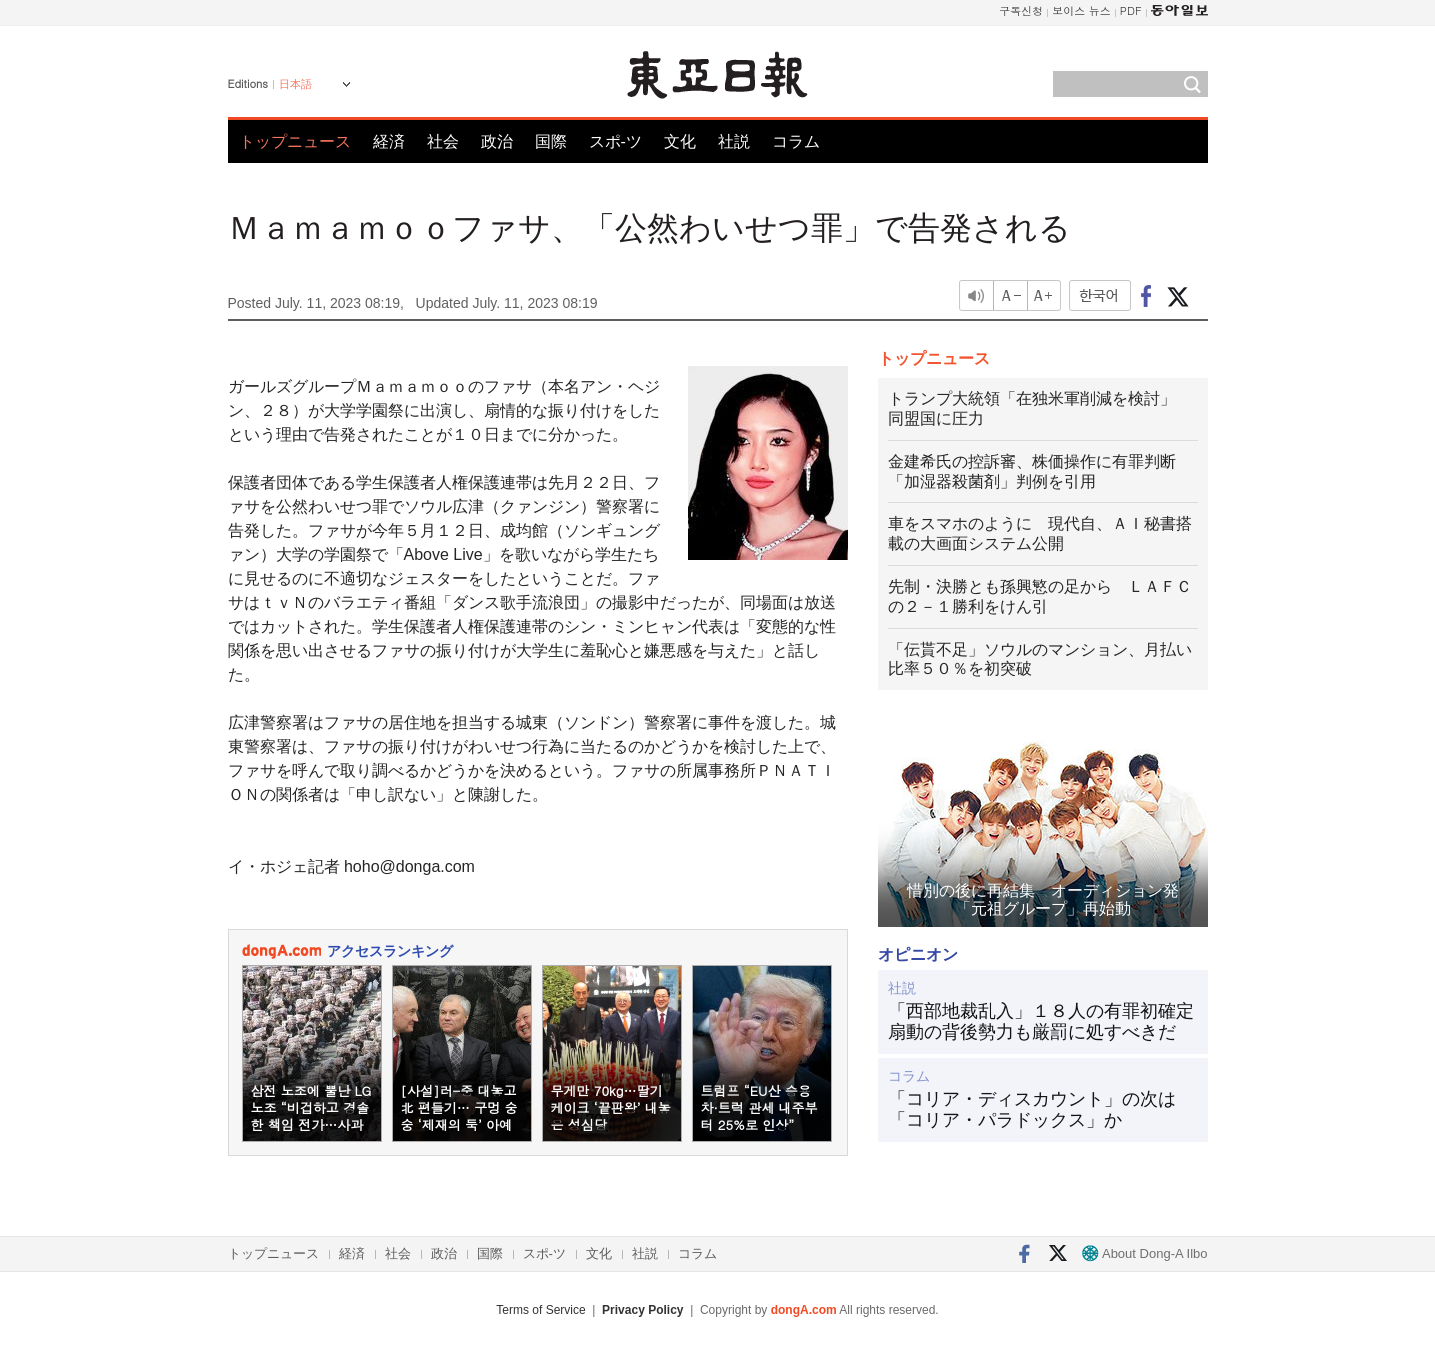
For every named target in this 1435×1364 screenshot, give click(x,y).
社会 (443, 141)
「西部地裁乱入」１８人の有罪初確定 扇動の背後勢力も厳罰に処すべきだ (1043, 1022)
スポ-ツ (615, 141)
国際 (551, 141)
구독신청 (1021, 10)
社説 (734, 141)
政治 (497, 141)
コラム (796, 141)
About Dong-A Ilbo (1144, 1253)
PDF (1131, 10)
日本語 (295, 84)
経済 (389, 141)
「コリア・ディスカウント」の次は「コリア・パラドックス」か (1032, 1110)
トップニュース (295, 141)
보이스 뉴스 (1081, 10)
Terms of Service (540, 1310)
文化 (680, 141)
